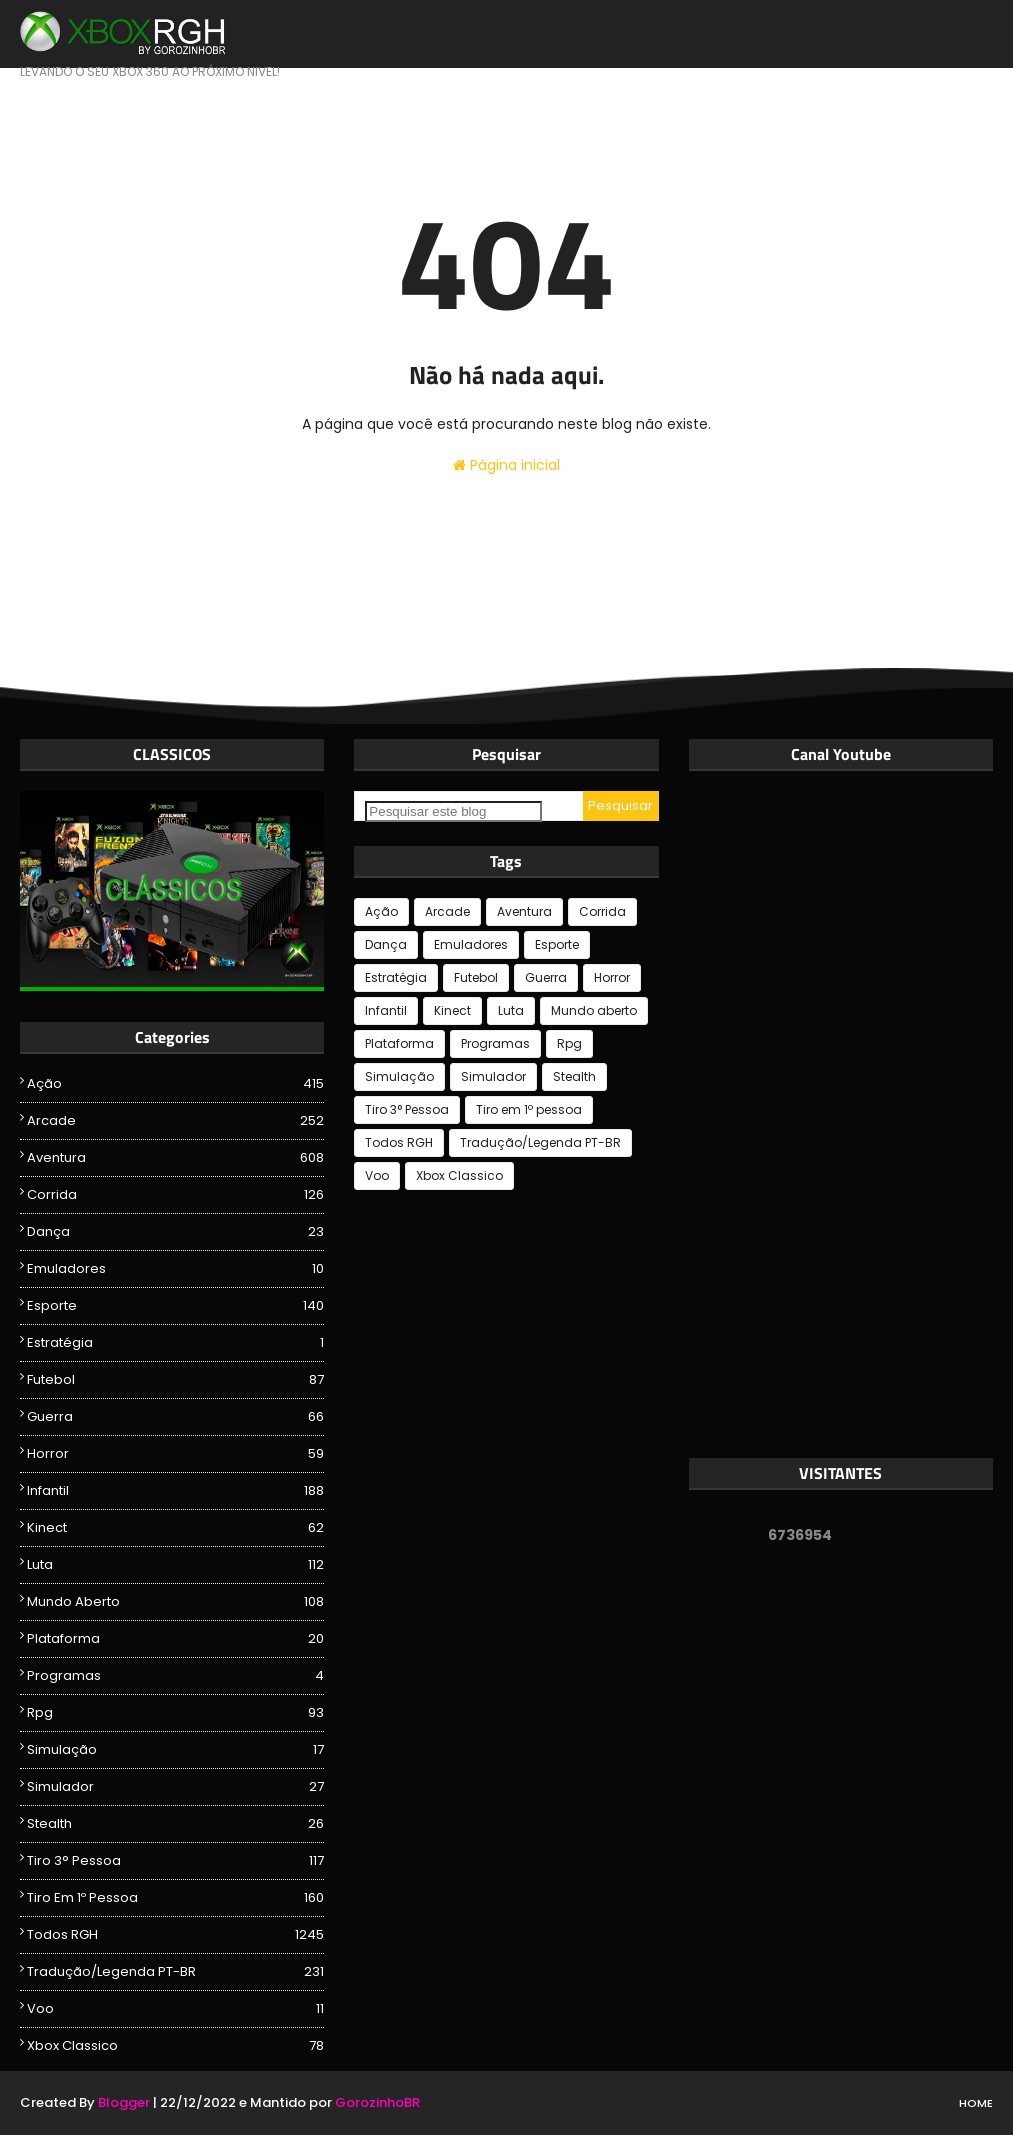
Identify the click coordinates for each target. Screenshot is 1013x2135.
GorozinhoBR (377, 2102)
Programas (175, 1676)
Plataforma (175, 1639)
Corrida (175, 1195)
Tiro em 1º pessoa (175, 1898)
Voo (175, 2009)
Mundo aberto (175, 1602)
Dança (175, 1232)
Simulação (175, 1750)
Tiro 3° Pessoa (175, 1861)
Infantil (175, 1491)
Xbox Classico (175, 2046)
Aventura (175, 1158)
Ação (175, 1084)
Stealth (175, 1824)
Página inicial (506, 465)
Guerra (175, 1417)
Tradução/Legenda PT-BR (175, 1972)
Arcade (175, 1121)
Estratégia (175, 1343)
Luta (175, 1565)
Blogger (124, 2102)
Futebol (175, 1380)
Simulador (175, 1787)
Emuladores (175, 1269)
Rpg (175, 1713)
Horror (175, 1454)
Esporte (175, 1306)
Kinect (175, 1528)
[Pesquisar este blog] (453, 811)
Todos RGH (175, 1935)
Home (976, 2103)
